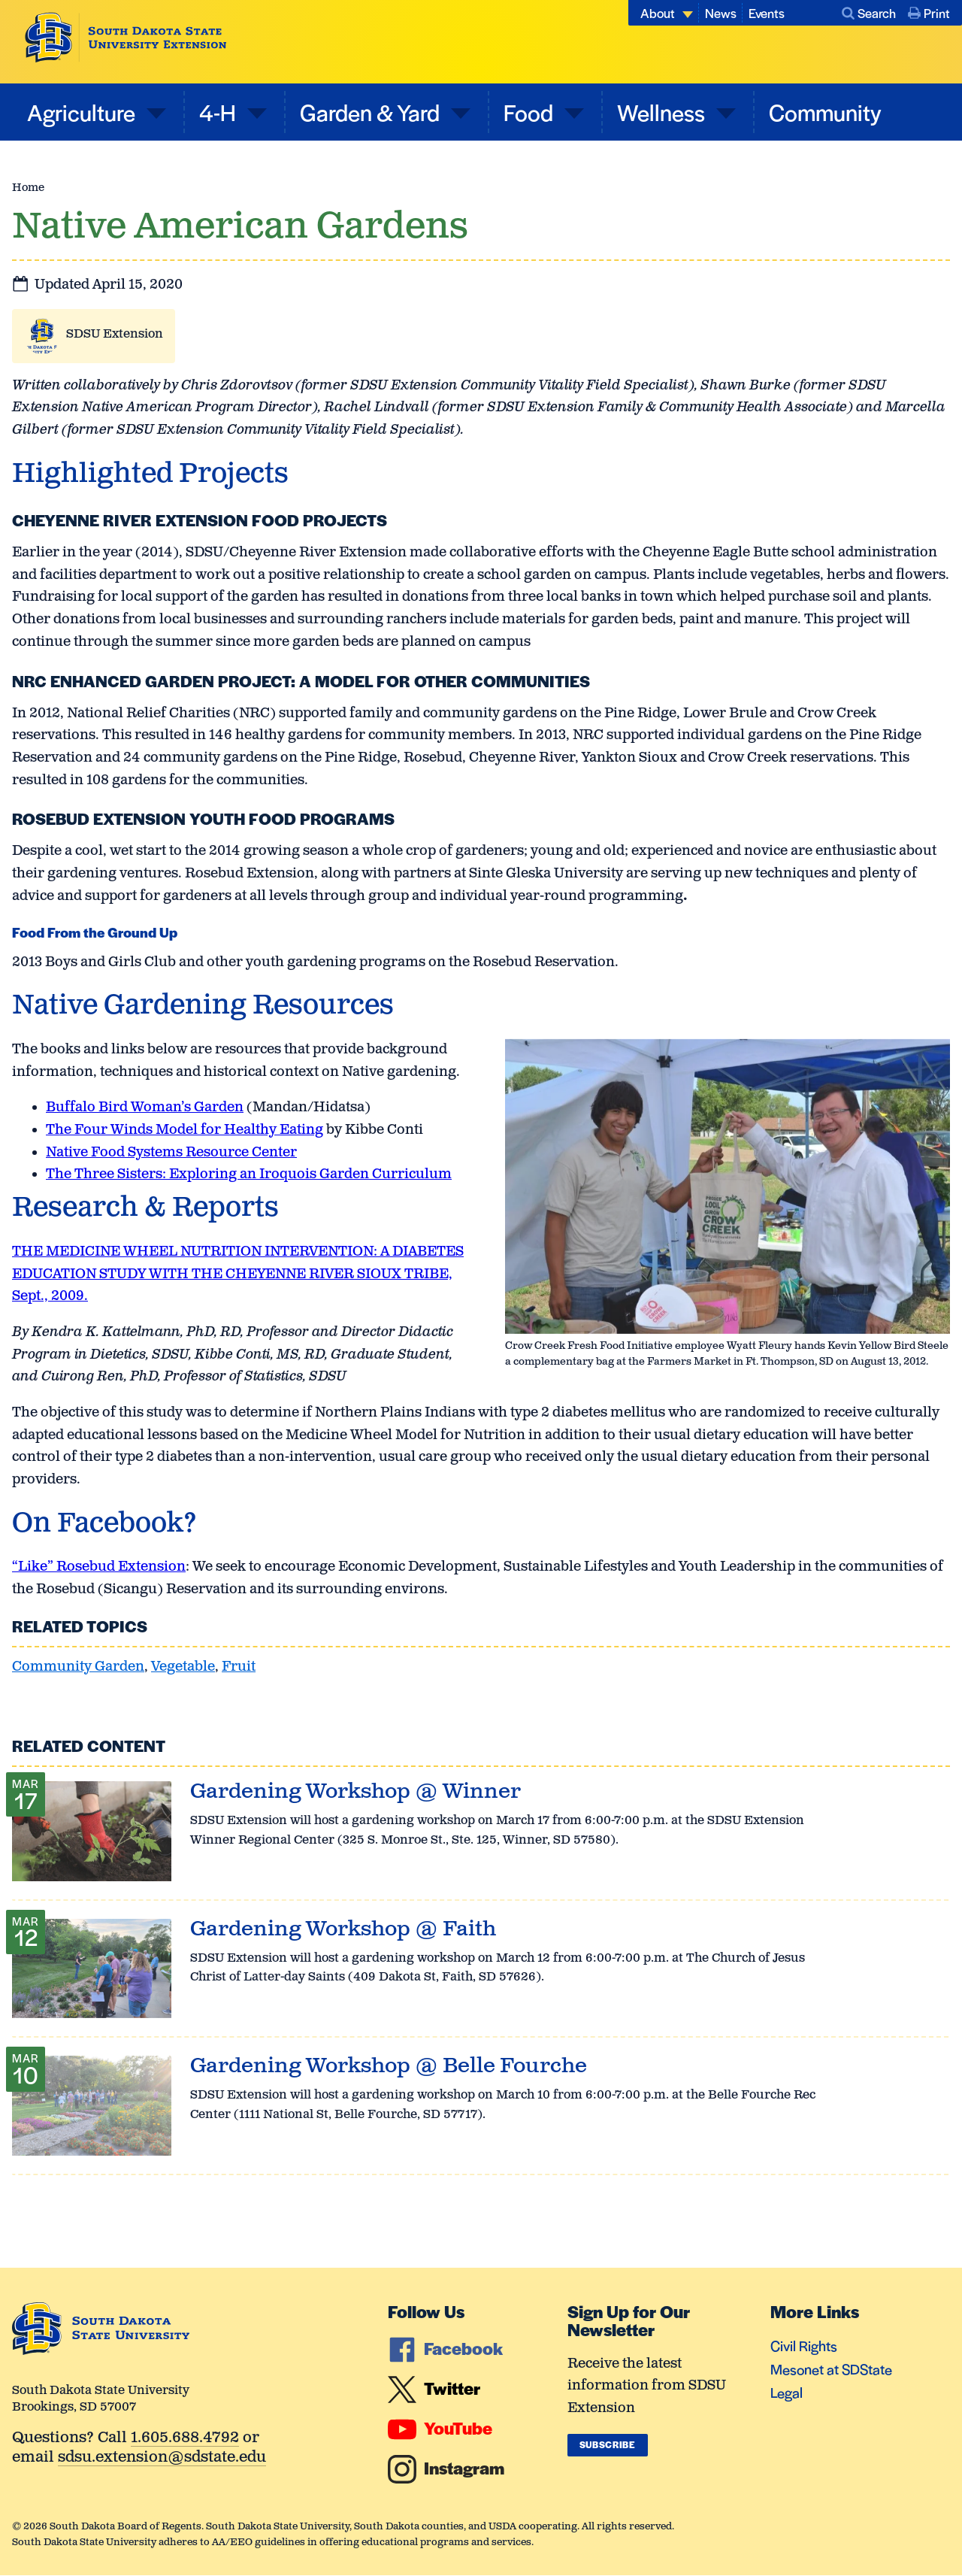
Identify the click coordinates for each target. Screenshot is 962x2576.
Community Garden (78, 1667)
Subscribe (607, 2444)
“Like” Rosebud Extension (99, 1567)
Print (929, 13)
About (657, 13)
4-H (219, 111)
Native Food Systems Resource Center (171, 1153)
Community (825, 111)
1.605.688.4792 (185, 2439)
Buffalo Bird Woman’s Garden (145, 1108)
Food (531, 111)
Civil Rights (803, 2345)
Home (28, 187)
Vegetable (183, 1667)
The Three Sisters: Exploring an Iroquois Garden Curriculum (249, 1174)
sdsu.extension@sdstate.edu (162, 2458)
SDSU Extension (114, 334)
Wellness (663, 111)
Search (869, 13)
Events (767, 13)
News (721, 13)
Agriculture (83, 111)
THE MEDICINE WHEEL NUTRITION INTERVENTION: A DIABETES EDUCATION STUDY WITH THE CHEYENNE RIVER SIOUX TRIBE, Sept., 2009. (238, 1274)
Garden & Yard (372, 111)
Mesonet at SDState (831, 2369)
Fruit (239, 1667)
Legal (786, 2392)
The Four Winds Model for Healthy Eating (184, 1130)
